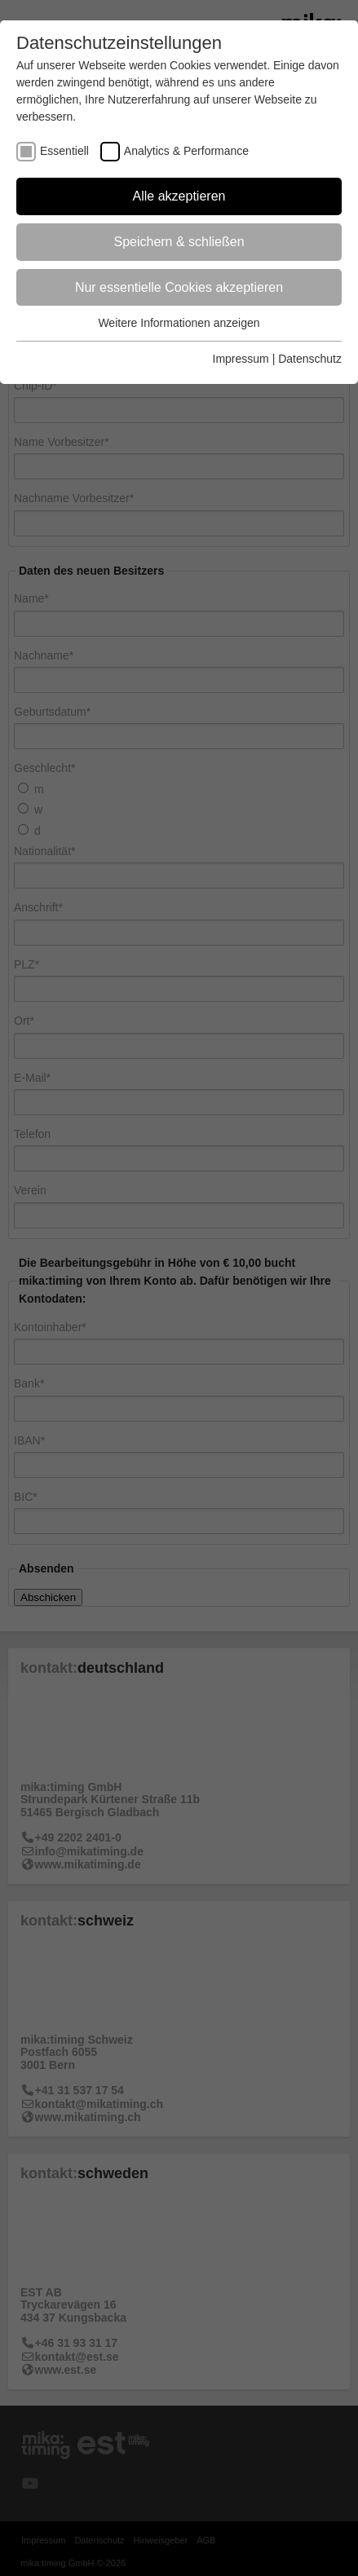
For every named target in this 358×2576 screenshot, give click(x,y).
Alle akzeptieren (179, 196)
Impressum (241, 358)
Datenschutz (310, 358)
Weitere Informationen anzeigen (178, 322)
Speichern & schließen (178, 242)
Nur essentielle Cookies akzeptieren (179, 287)
